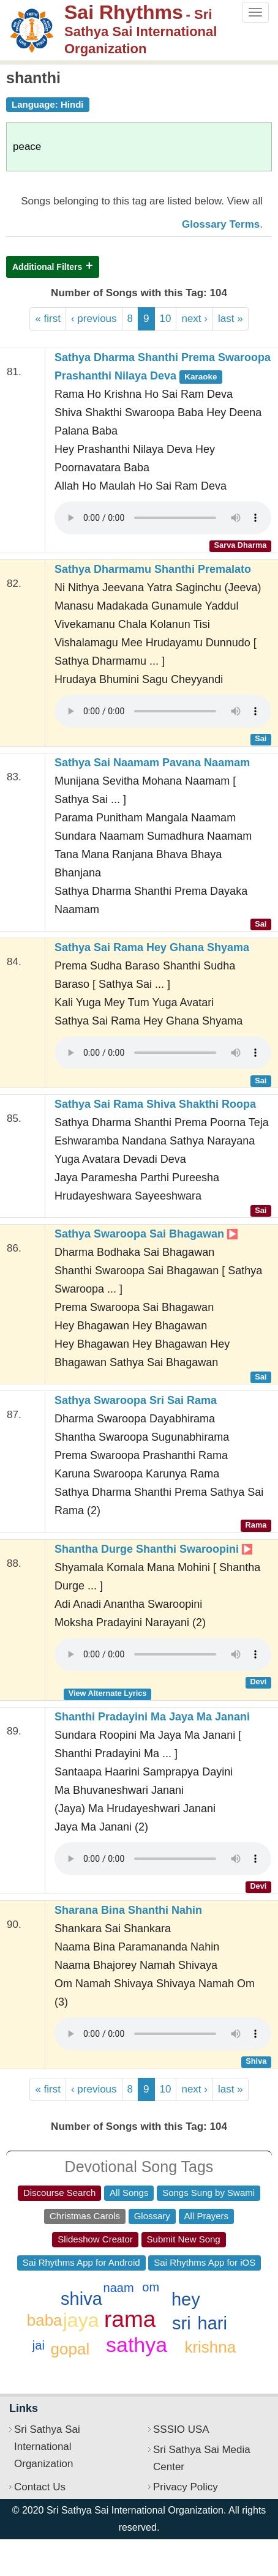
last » (230, 318)
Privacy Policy (185, 2487)
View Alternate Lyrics (108, 1693)
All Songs (129, 2192)
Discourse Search (59, 2192)
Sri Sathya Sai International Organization (47, 2447)
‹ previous (94, 318)
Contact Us (40, 2487)
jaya (81, 2320)
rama (130, 2319)
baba (44, 2320)
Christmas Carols (85, 2216)
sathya (136, 2344)
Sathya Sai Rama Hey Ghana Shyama (151, 947)
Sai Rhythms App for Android (81, 2262)
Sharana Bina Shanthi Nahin (128, 1910)
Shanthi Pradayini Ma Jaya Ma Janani (152, 1717)
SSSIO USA (181, 2429)
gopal (70, 2349)
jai (38, 2345)
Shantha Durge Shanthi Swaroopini (153, 1549)
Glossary (152, 2216)
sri (181, 2323)
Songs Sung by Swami (208, 2192)
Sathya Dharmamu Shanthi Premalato (152, 569)
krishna (210, 2347)
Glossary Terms (221, 224)
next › (194, 318)
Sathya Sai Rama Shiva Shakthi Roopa (155, 1104)
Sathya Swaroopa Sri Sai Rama (135, 1400)
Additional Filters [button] (47, 267)
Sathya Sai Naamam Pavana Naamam (152, 762)
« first (48, 318)
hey (185, 2299)
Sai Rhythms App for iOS (204, 2262)
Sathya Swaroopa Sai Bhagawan (146, 1234)
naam (118, 2287)
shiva (81, 2299)
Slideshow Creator (95, 2239)
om (150, 2287)
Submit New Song (183, 2239)
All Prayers (206, 2216)
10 (165, 318)
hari (212, 2323)
